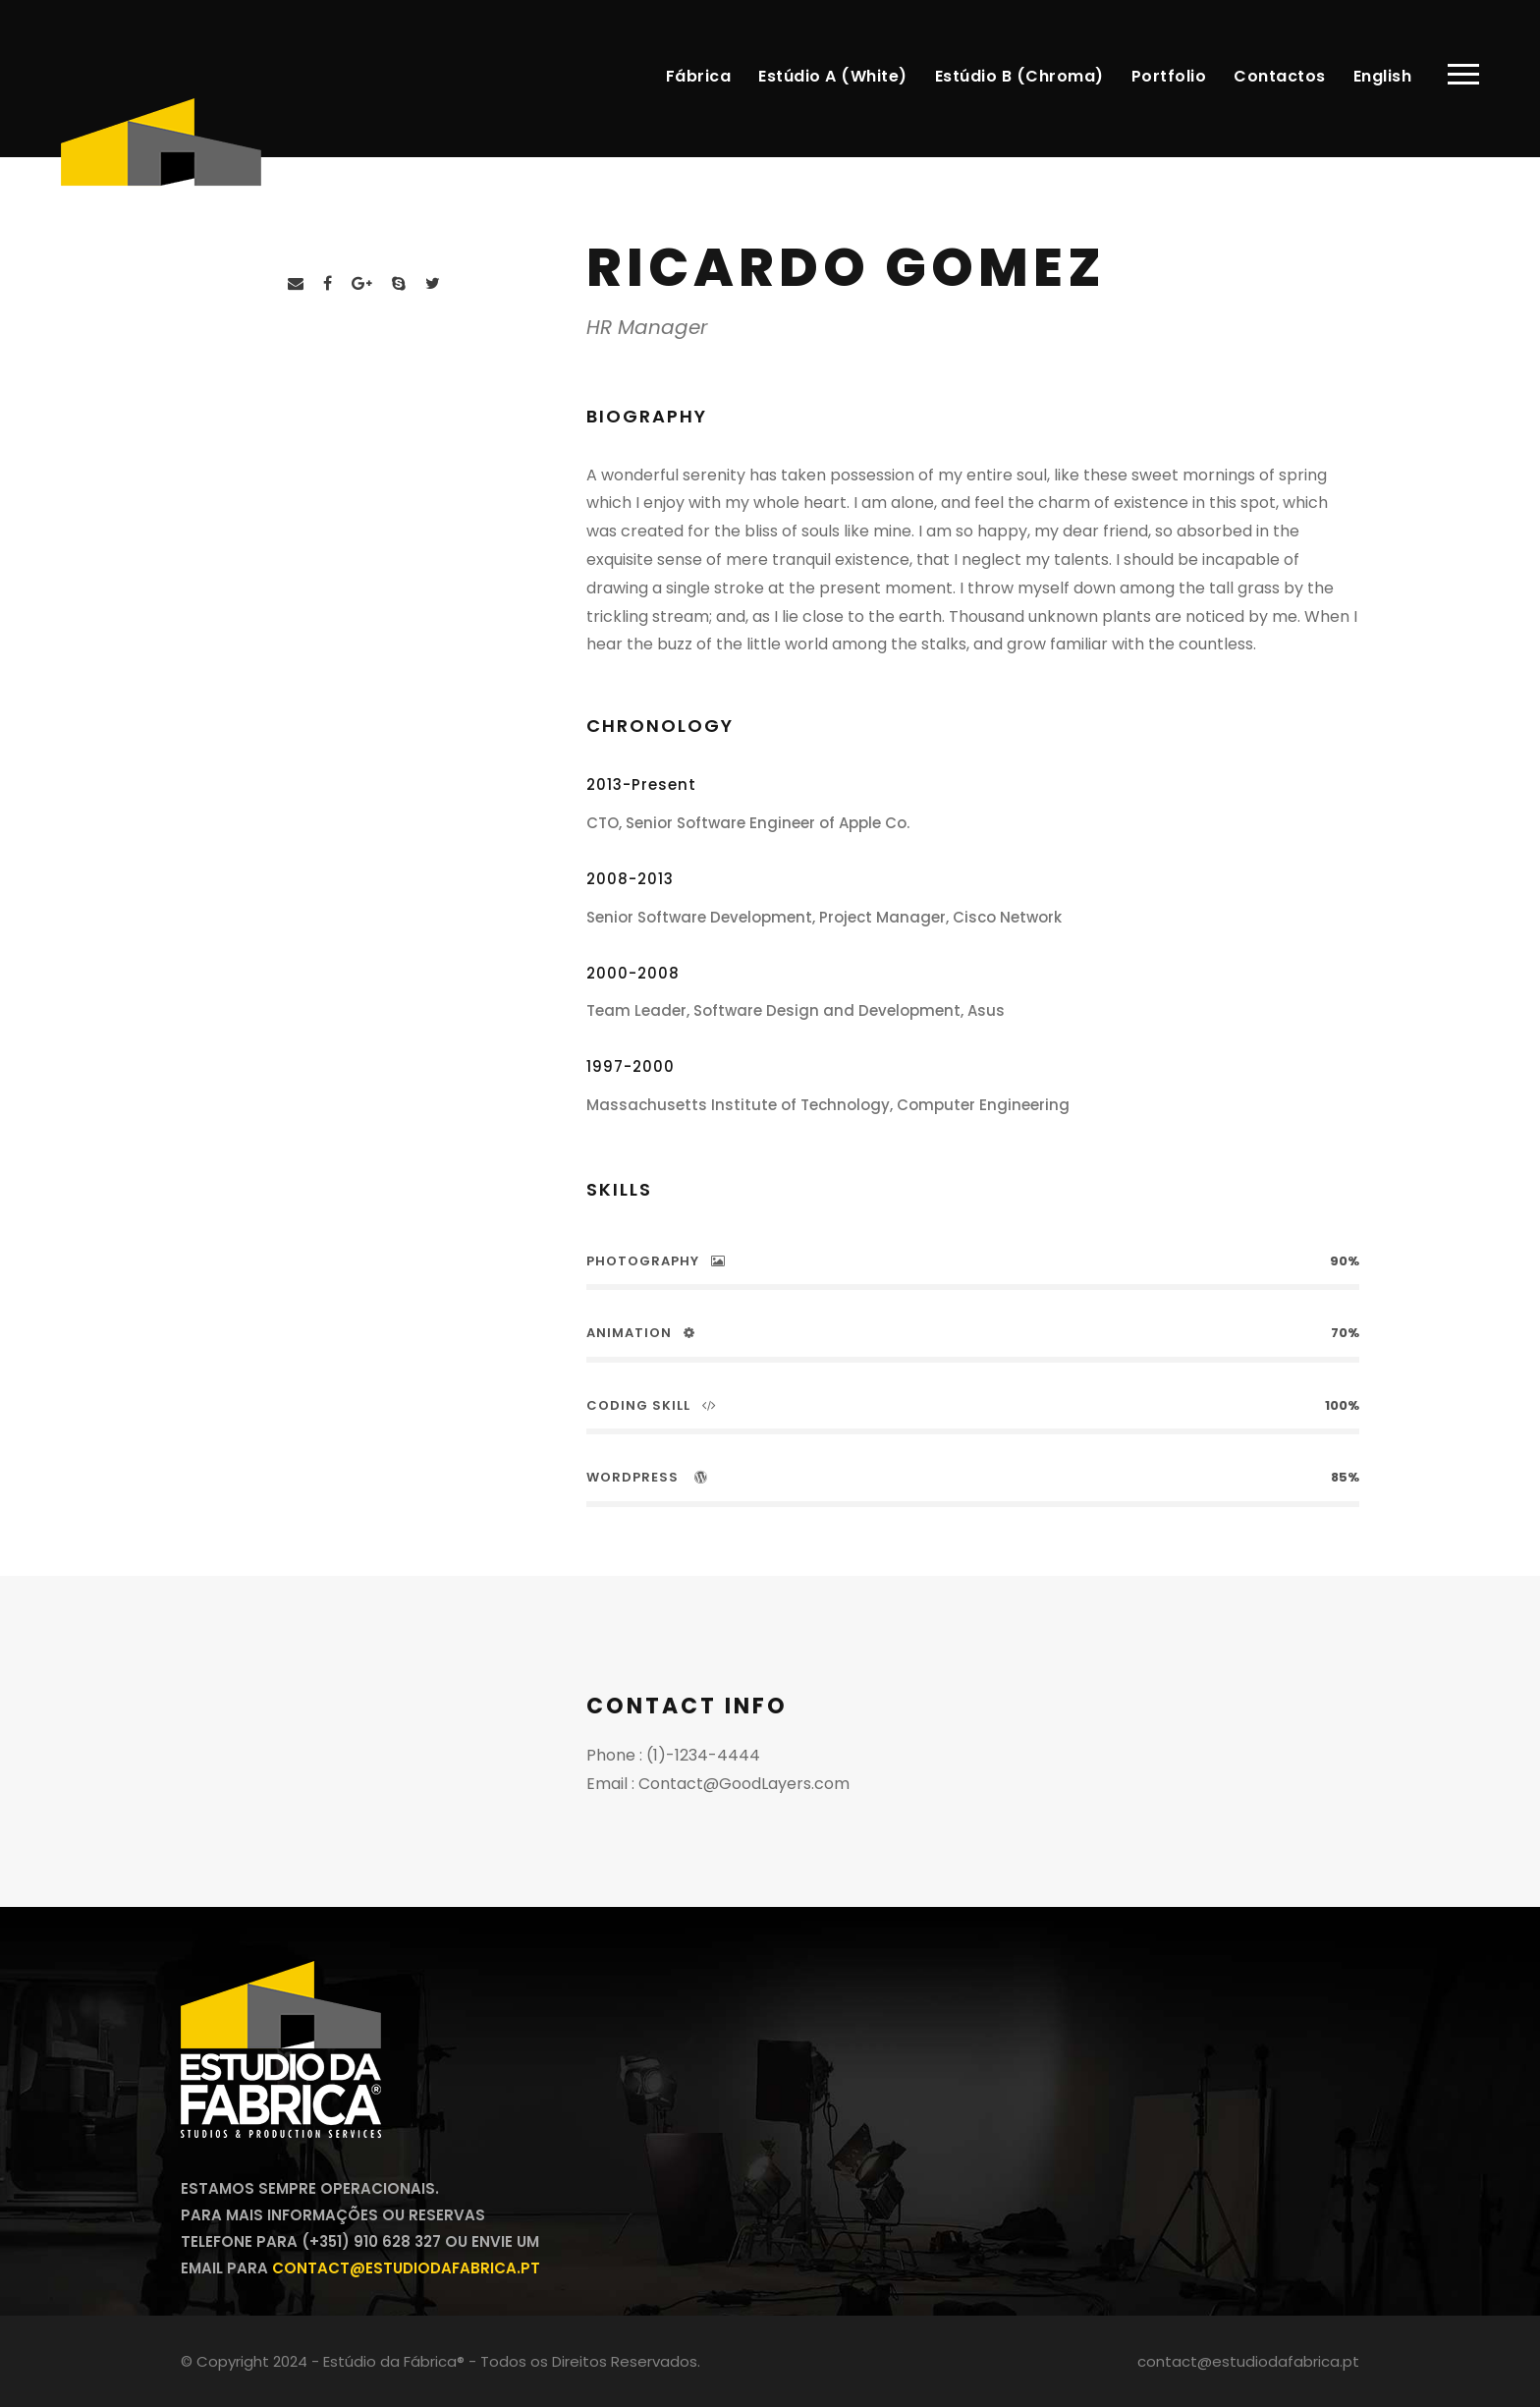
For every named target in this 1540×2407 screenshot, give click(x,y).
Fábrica (699, 76)
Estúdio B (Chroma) (1019, 76)
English (1382, 76)
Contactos (1280, 76)
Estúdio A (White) (833, 76)
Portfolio (1169, 76)
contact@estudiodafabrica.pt (406, 2268)
